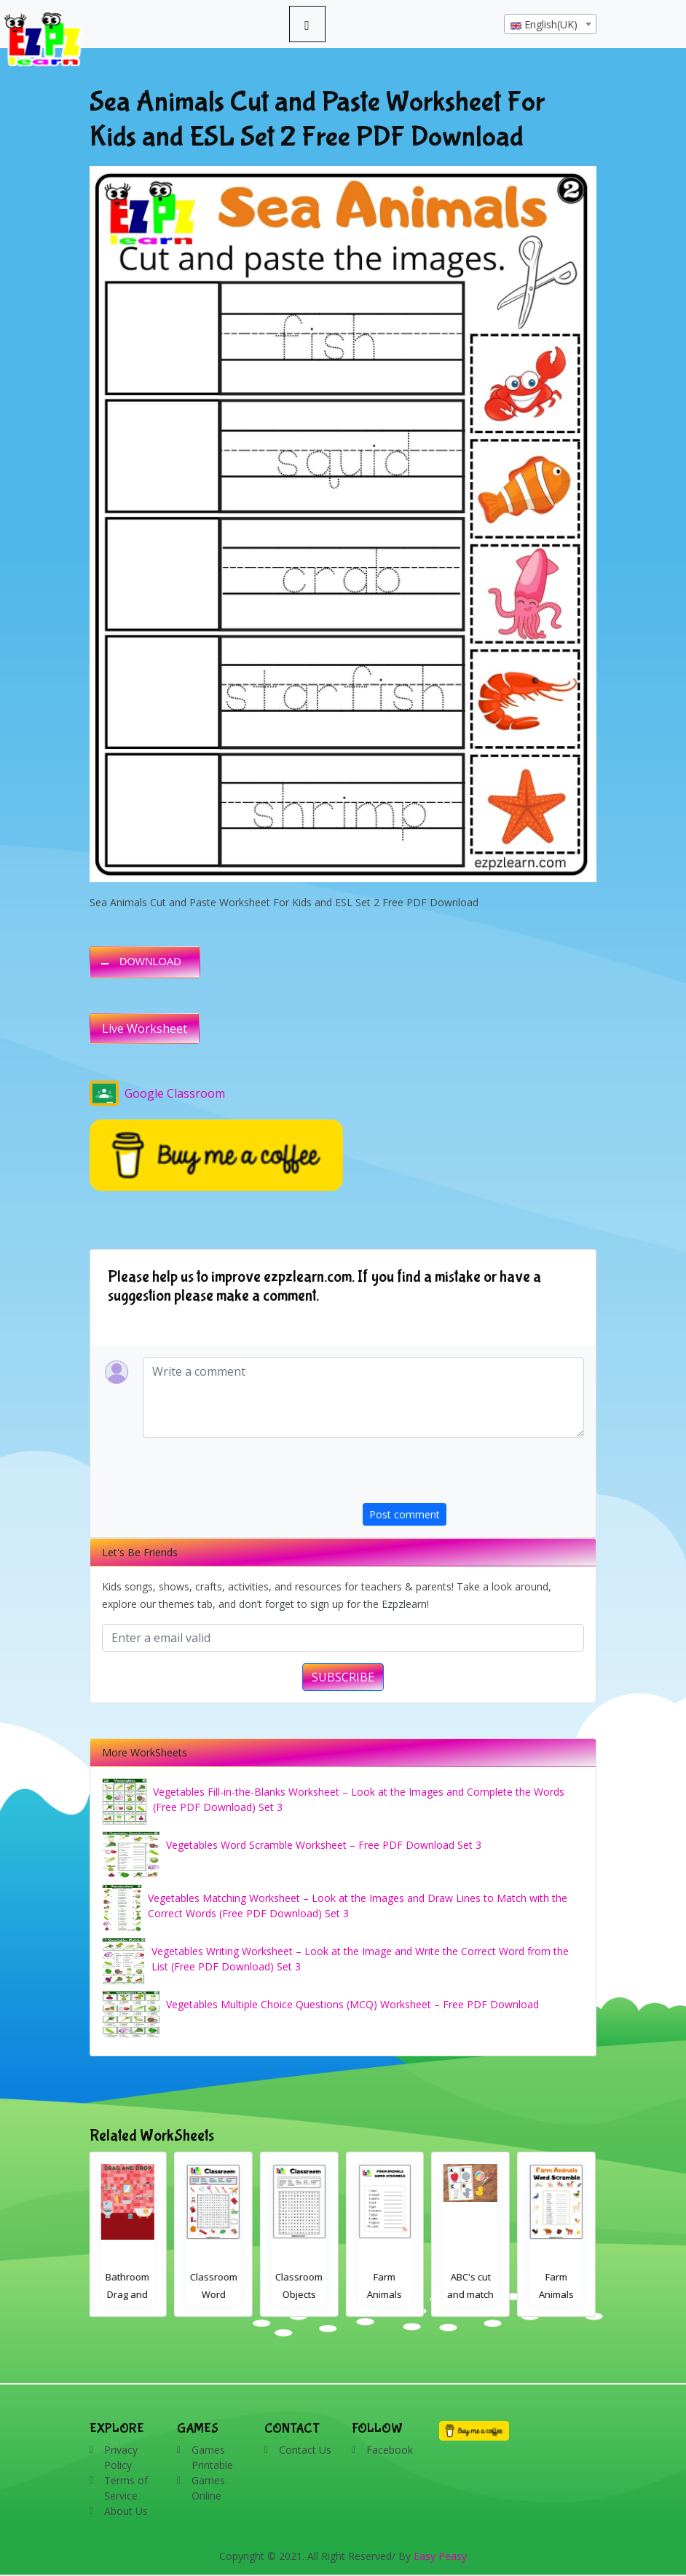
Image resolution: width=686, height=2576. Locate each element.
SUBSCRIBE (343, 1677)
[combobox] (550, 24)
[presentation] (473, 1474)
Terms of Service (126, 2487)
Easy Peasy (440, 2556)
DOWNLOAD (150, 961)
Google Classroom (157, 1093)
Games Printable (212, 2457)
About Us (126, 2511)
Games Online (208, 2487)
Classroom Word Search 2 (215, 2294)
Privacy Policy (121, 2457)
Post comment (404, 1514)
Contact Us (305, 2450)
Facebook (389, 2450)
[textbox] (550, 25)
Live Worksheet (144, 1029)
